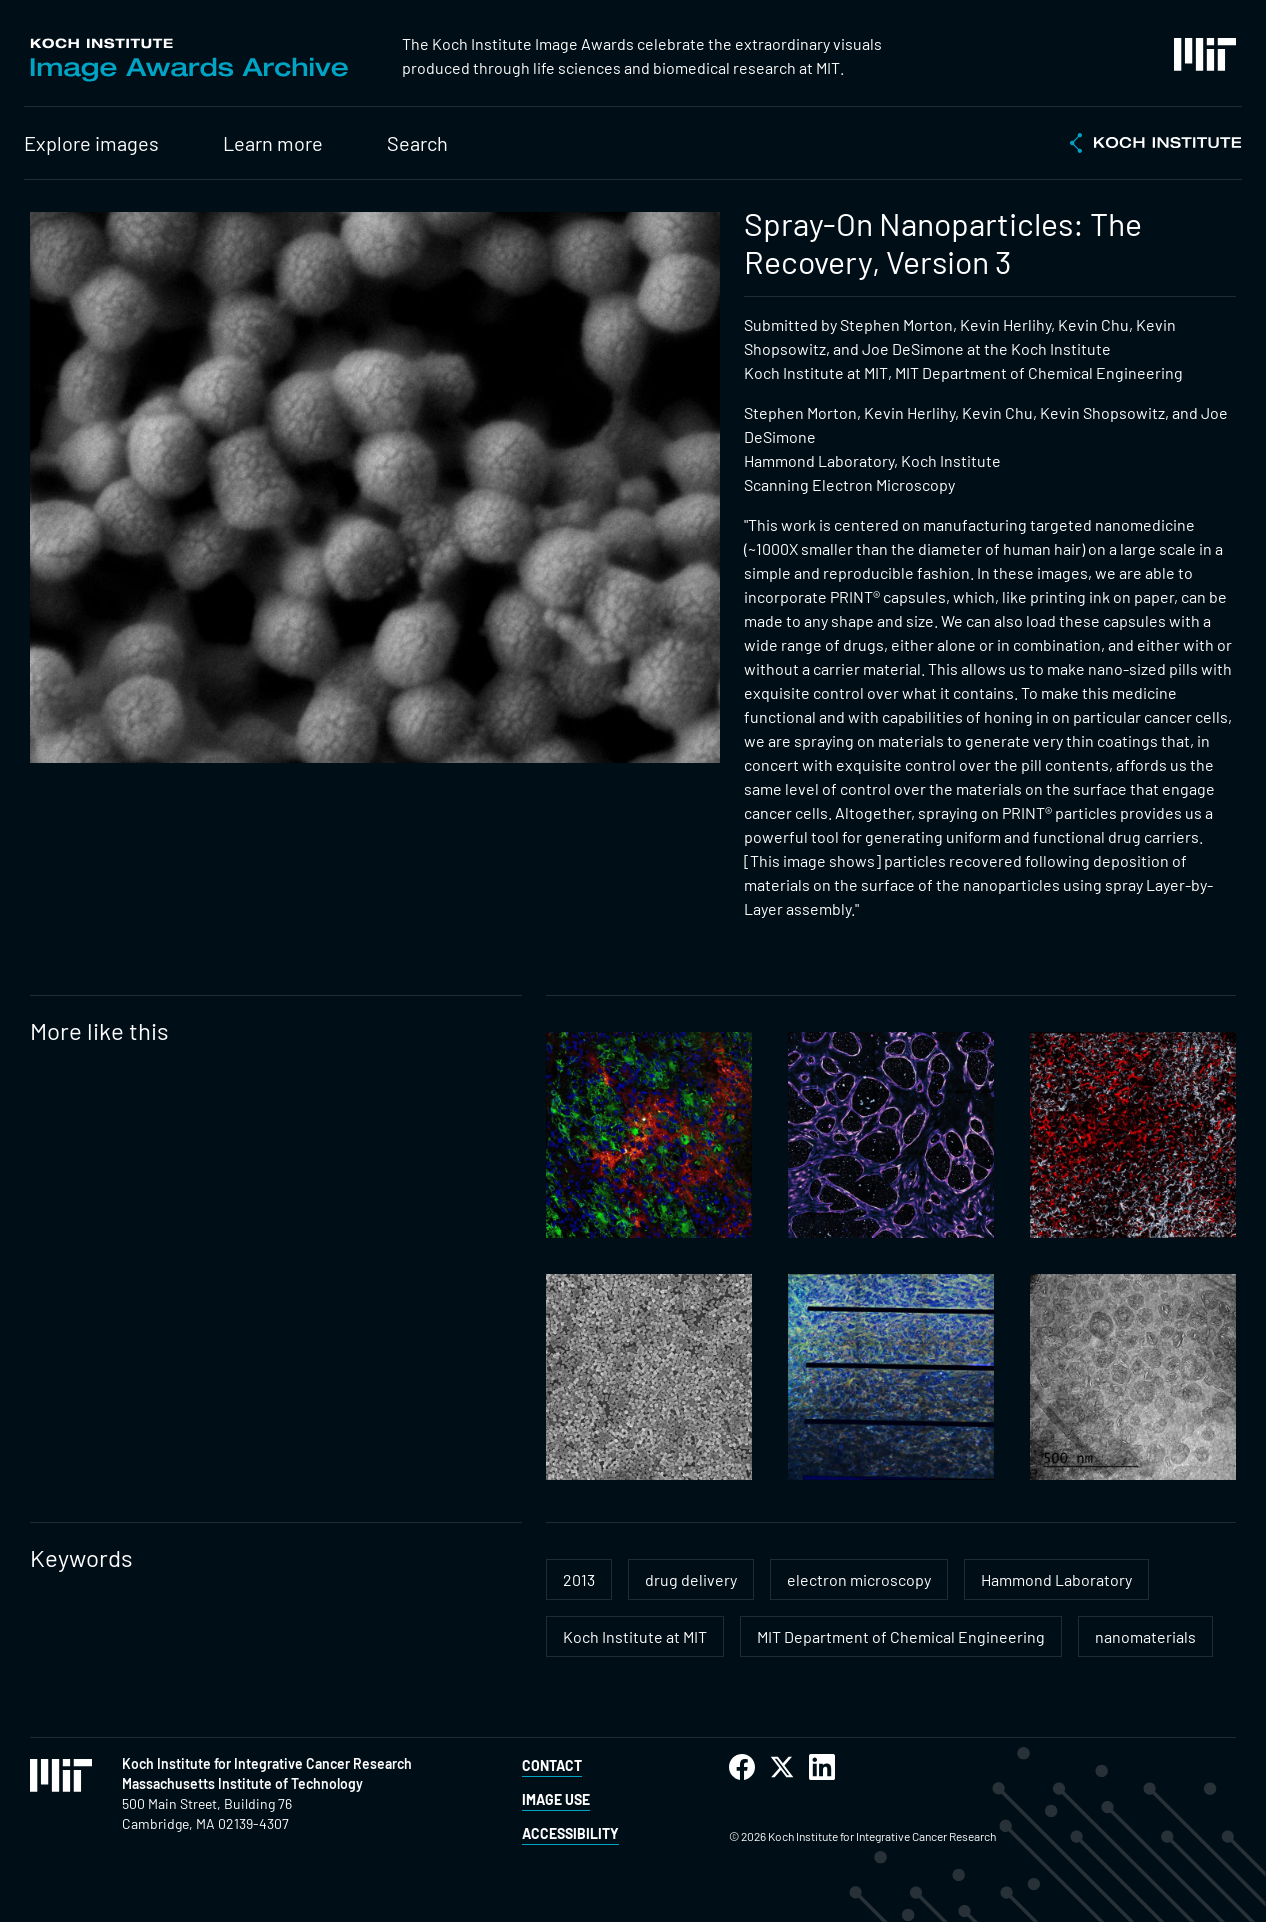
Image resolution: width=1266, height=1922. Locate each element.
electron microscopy (859, 1579)
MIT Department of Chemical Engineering (901, 1636)
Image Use (556, 1799)
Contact (552, 1765)
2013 (579, 1579)
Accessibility (570, 1833)
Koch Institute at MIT (635, 1636)
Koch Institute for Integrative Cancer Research (267, 1763)
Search (417, 143)
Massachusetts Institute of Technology (242, 1783)
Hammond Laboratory (1056, 1579)
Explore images (91, 143)
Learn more (273, 143)
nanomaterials (1145, 1636)
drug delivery (691, 1579)
